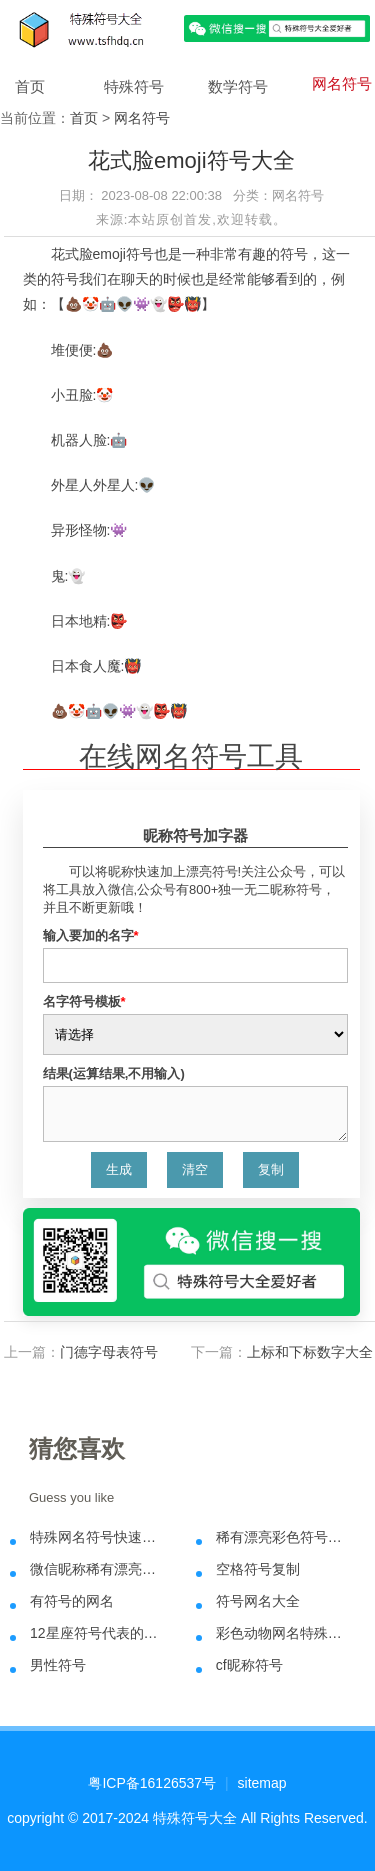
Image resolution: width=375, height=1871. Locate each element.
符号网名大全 (258, 1601)
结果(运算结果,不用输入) (114, 1073)
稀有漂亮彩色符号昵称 (285, 1537)
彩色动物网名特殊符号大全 (285, 1633)
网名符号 (342, 83)
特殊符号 (134, 86)
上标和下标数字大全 (310, 1352)
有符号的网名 (72, 1601)
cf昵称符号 (249, 1665)
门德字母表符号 (109, 1352)
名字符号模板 (84, 1001)
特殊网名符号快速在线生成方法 (99, 1537)
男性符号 (58, 1665)
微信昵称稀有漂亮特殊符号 (99, 1569)
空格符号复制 (258, 1569)
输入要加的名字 (91, 935)
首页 (30, 86)
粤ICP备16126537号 (152, 1783)
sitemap (262, 1783)
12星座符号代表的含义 (99, 1633)
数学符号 (238, 86)
